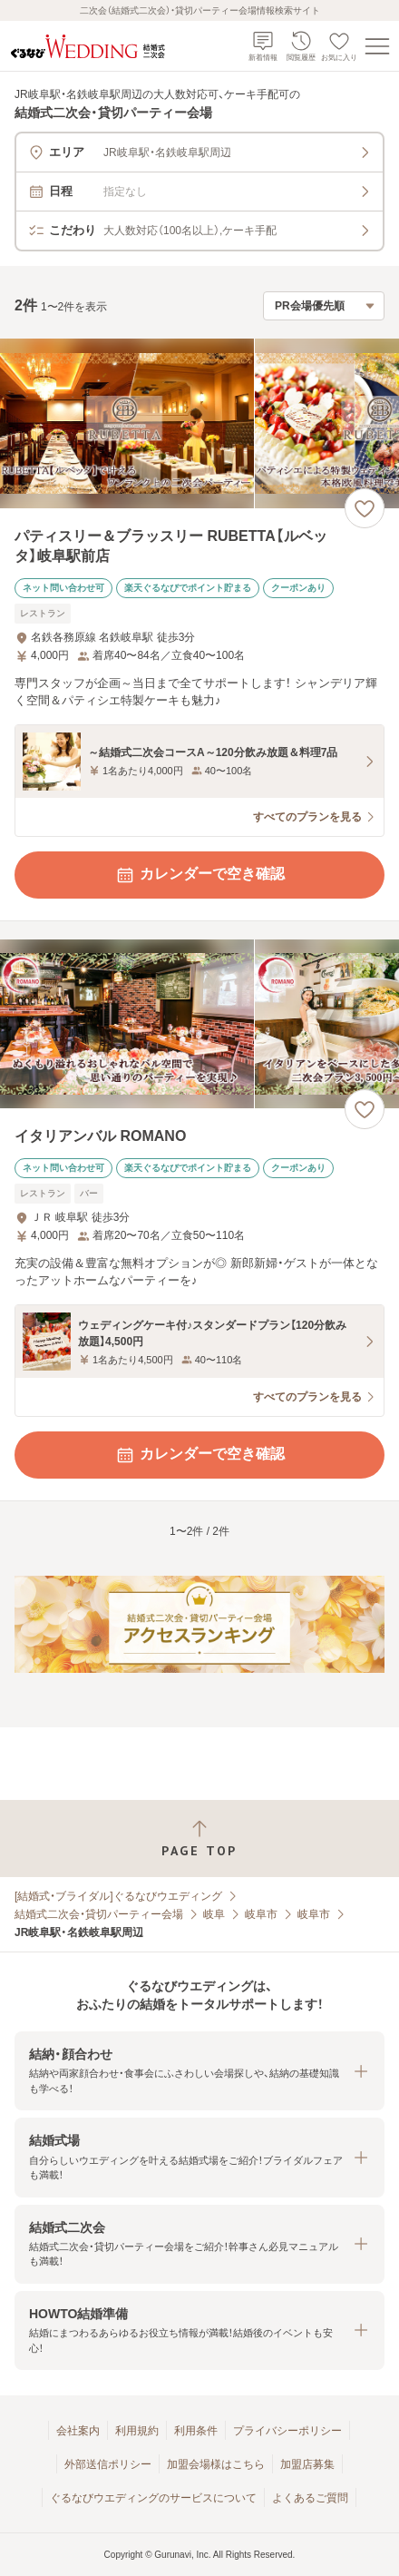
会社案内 (78, 2430)
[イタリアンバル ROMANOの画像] (199, 1024)
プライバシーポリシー (287, 2430)
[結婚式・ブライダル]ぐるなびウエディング (118, 1896)
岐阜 (214, 1914)
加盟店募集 (307, 2464)
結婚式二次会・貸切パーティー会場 (99, 1914)
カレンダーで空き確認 (199, 875)
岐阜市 (261, 1914)
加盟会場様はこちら (216, 2464)
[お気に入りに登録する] (364, 508)
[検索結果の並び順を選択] (323, 305)
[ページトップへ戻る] (199, 1838)
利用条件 (196, 2430)
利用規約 (137, 2430)
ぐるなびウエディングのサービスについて (153, 2498)
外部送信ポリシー (107, 2464)
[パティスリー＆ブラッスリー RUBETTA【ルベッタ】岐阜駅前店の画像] (199, 423)
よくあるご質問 (310, 2498)
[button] (199, 2070)
